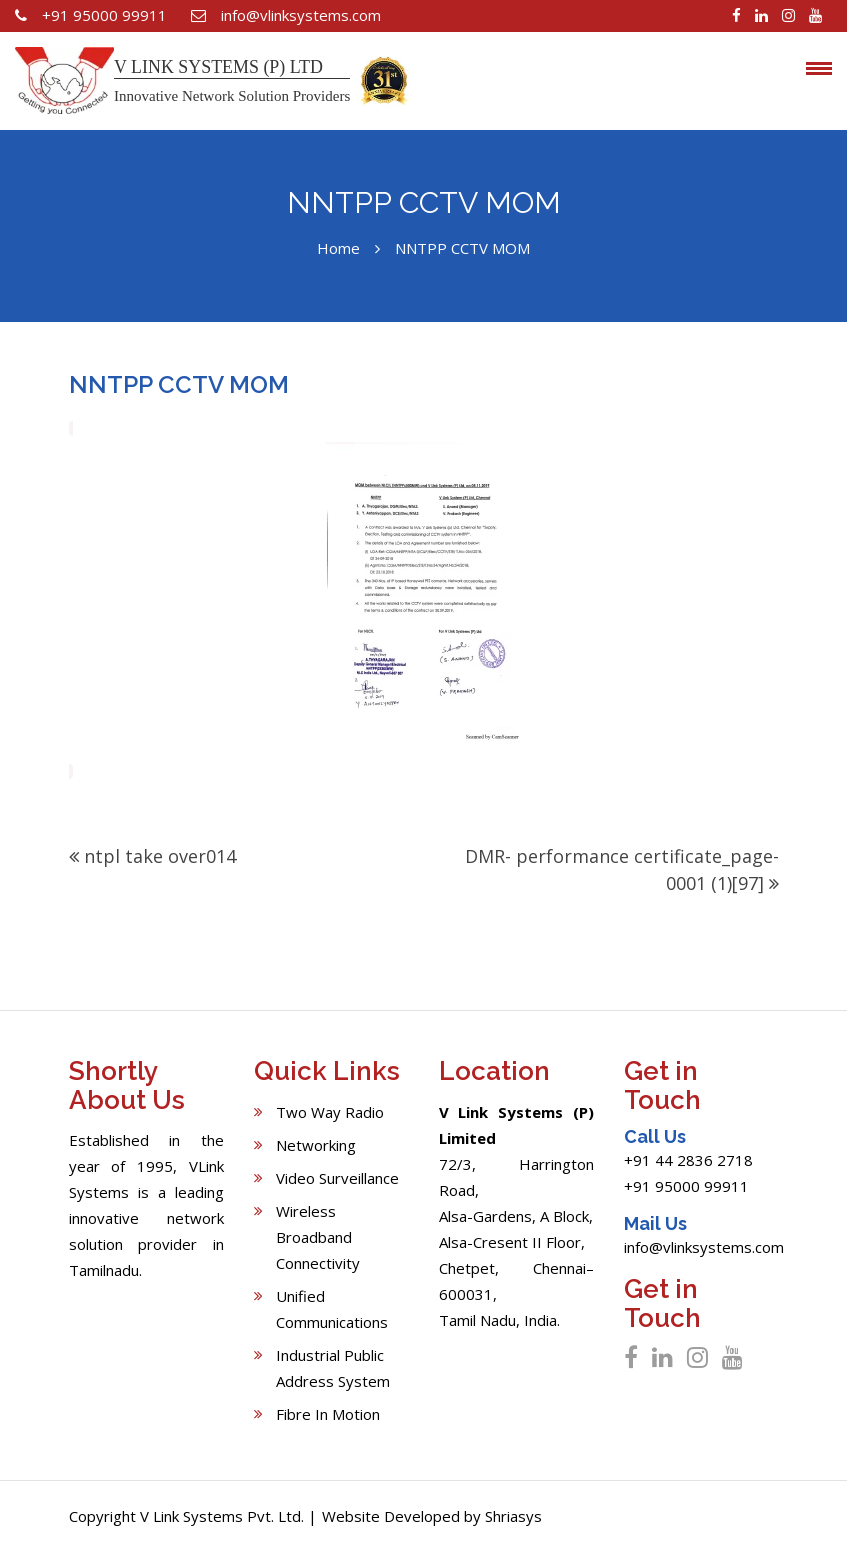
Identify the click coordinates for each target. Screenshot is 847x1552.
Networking (316, 1145)
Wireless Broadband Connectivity (318, 1237)
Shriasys (513, 1516)
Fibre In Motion (328, 1414)
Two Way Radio (330, 1112)
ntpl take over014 (160, 856)
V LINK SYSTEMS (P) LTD (219, 67)
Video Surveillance (337, 1178)
